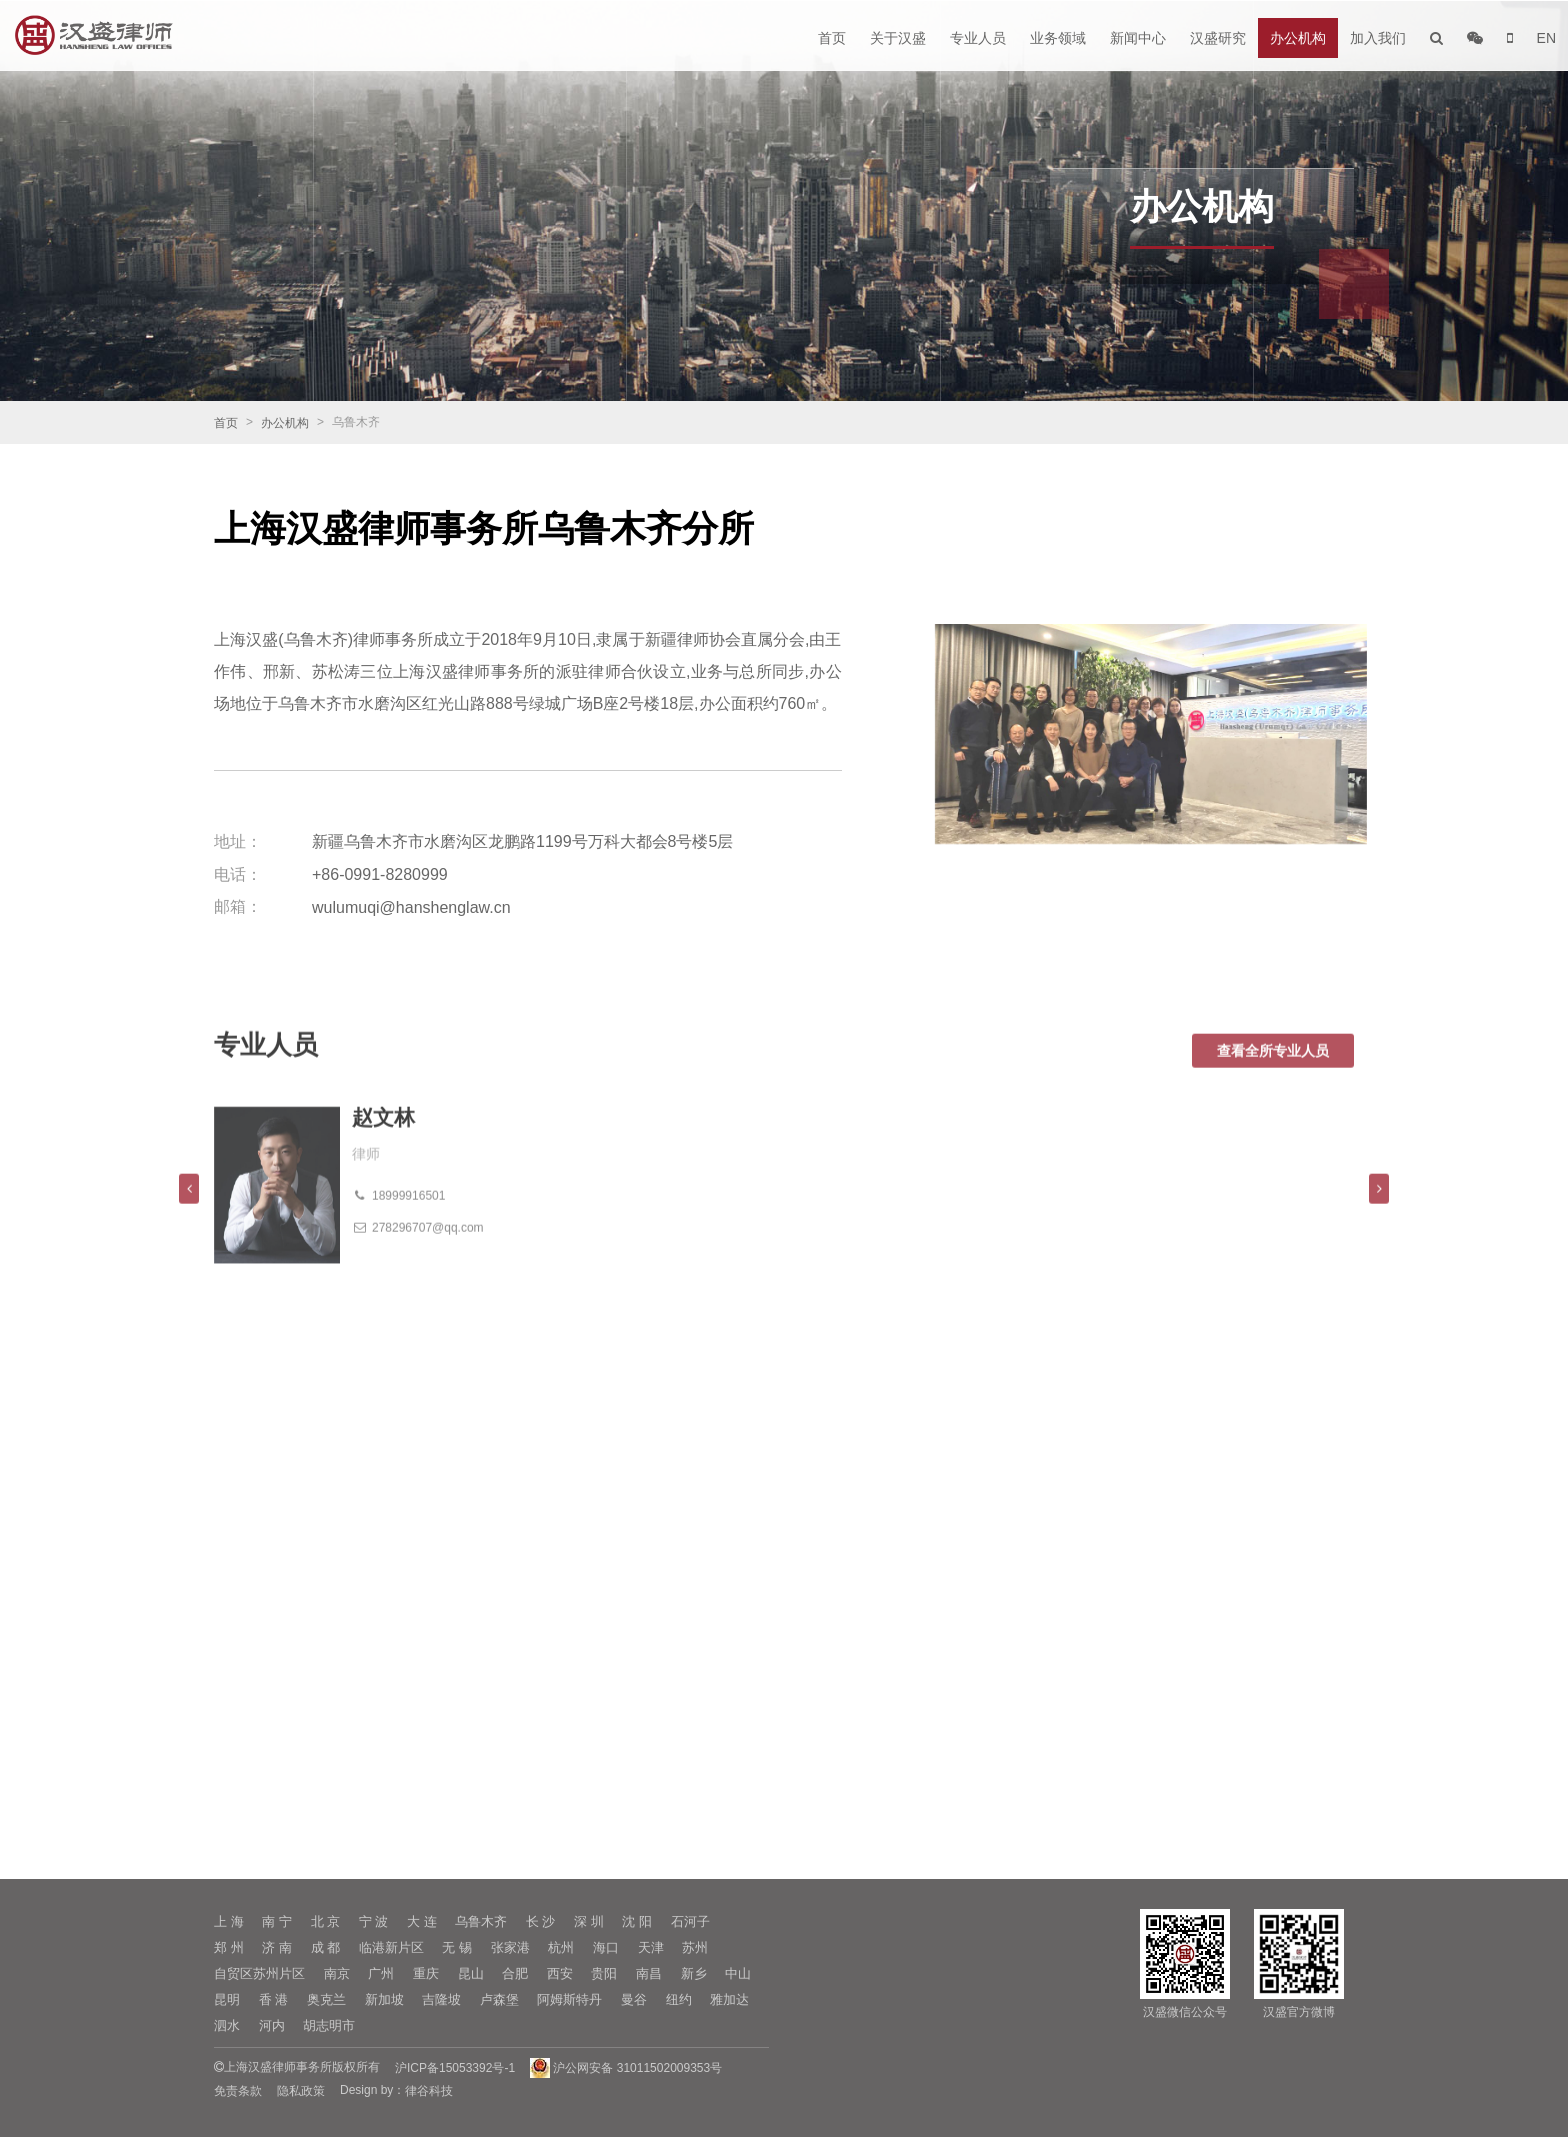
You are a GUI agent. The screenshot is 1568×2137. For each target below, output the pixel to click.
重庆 (426, 1973)
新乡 (694, 1973)
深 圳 (589, 1921)
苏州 (695, 1947)
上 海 (229, 1921)
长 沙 (541, 1921)
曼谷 (634, 1999)
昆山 (471, 1973)
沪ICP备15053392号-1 (455, 2068)
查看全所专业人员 (1273, 1084)
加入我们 (1378, 38)
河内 (272, 2025)
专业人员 (978, 38)
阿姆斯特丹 (569, 1999)
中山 (738, 1973)
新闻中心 (1138, 38)
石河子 (690, 1921)
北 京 (326, 1921)
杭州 (561, 1947)
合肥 (515, 1973)
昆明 (227, 1999)
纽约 (679, 1999)
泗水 (227, 2025)
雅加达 (729, 1999)
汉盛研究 (1218, 38)
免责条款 (238, 2091)
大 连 (422, 1921)
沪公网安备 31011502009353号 (626, 2068)
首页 (832, 38)
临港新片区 (391, 1947)
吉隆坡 (441, 1999)
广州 (381, 1973)
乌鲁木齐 (481, 1921)
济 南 (277, 1947)
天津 (651, 1947)
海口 (606, 1947)
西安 (560, 1973)
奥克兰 (326, 1999)
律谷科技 (429, 2091)
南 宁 (277, 1921)
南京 (337, 1973)
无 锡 (457, 1947)
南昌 (649, 1973)
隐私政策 (301, 2091)
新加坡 (384, 1999)
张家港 (510, 1947)
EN (1546, 38)
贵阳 (604, 1973)
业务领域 (1058, 38)
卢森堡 (499, 1999)
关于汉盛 (898, 38)
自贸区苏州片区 (259, 1973)
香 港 (274, 1999)
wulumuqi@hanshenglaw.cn (411, 907)
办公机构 (1298, 38)
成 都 (326, 1947)
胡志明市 (329, 2025)
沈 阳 (637, 1921)
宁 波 (374, 1921)
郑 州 (229, 1947)
